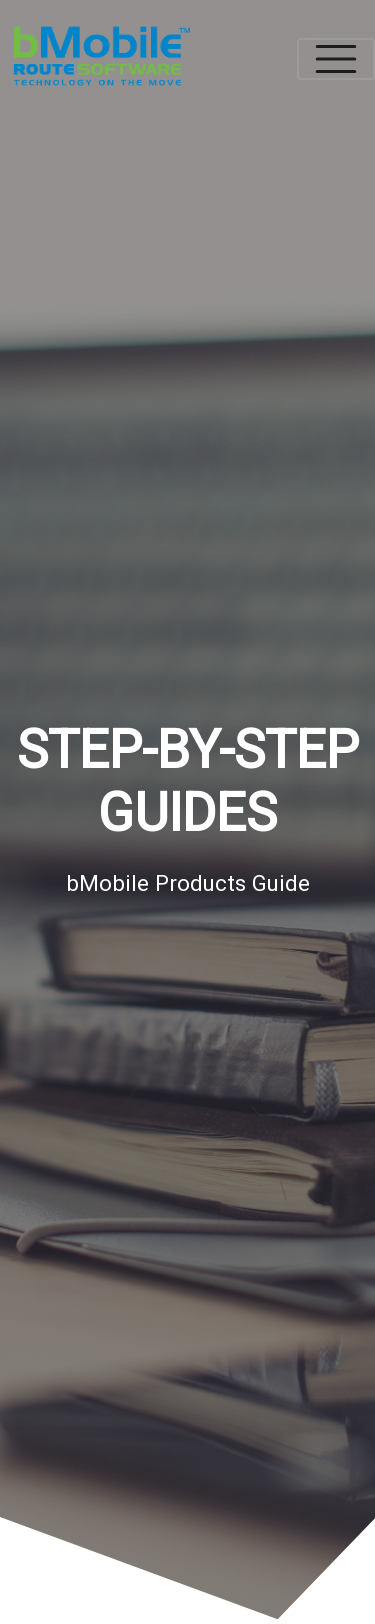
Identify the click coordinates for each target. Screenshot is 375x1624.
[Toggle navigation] (336, 59)
